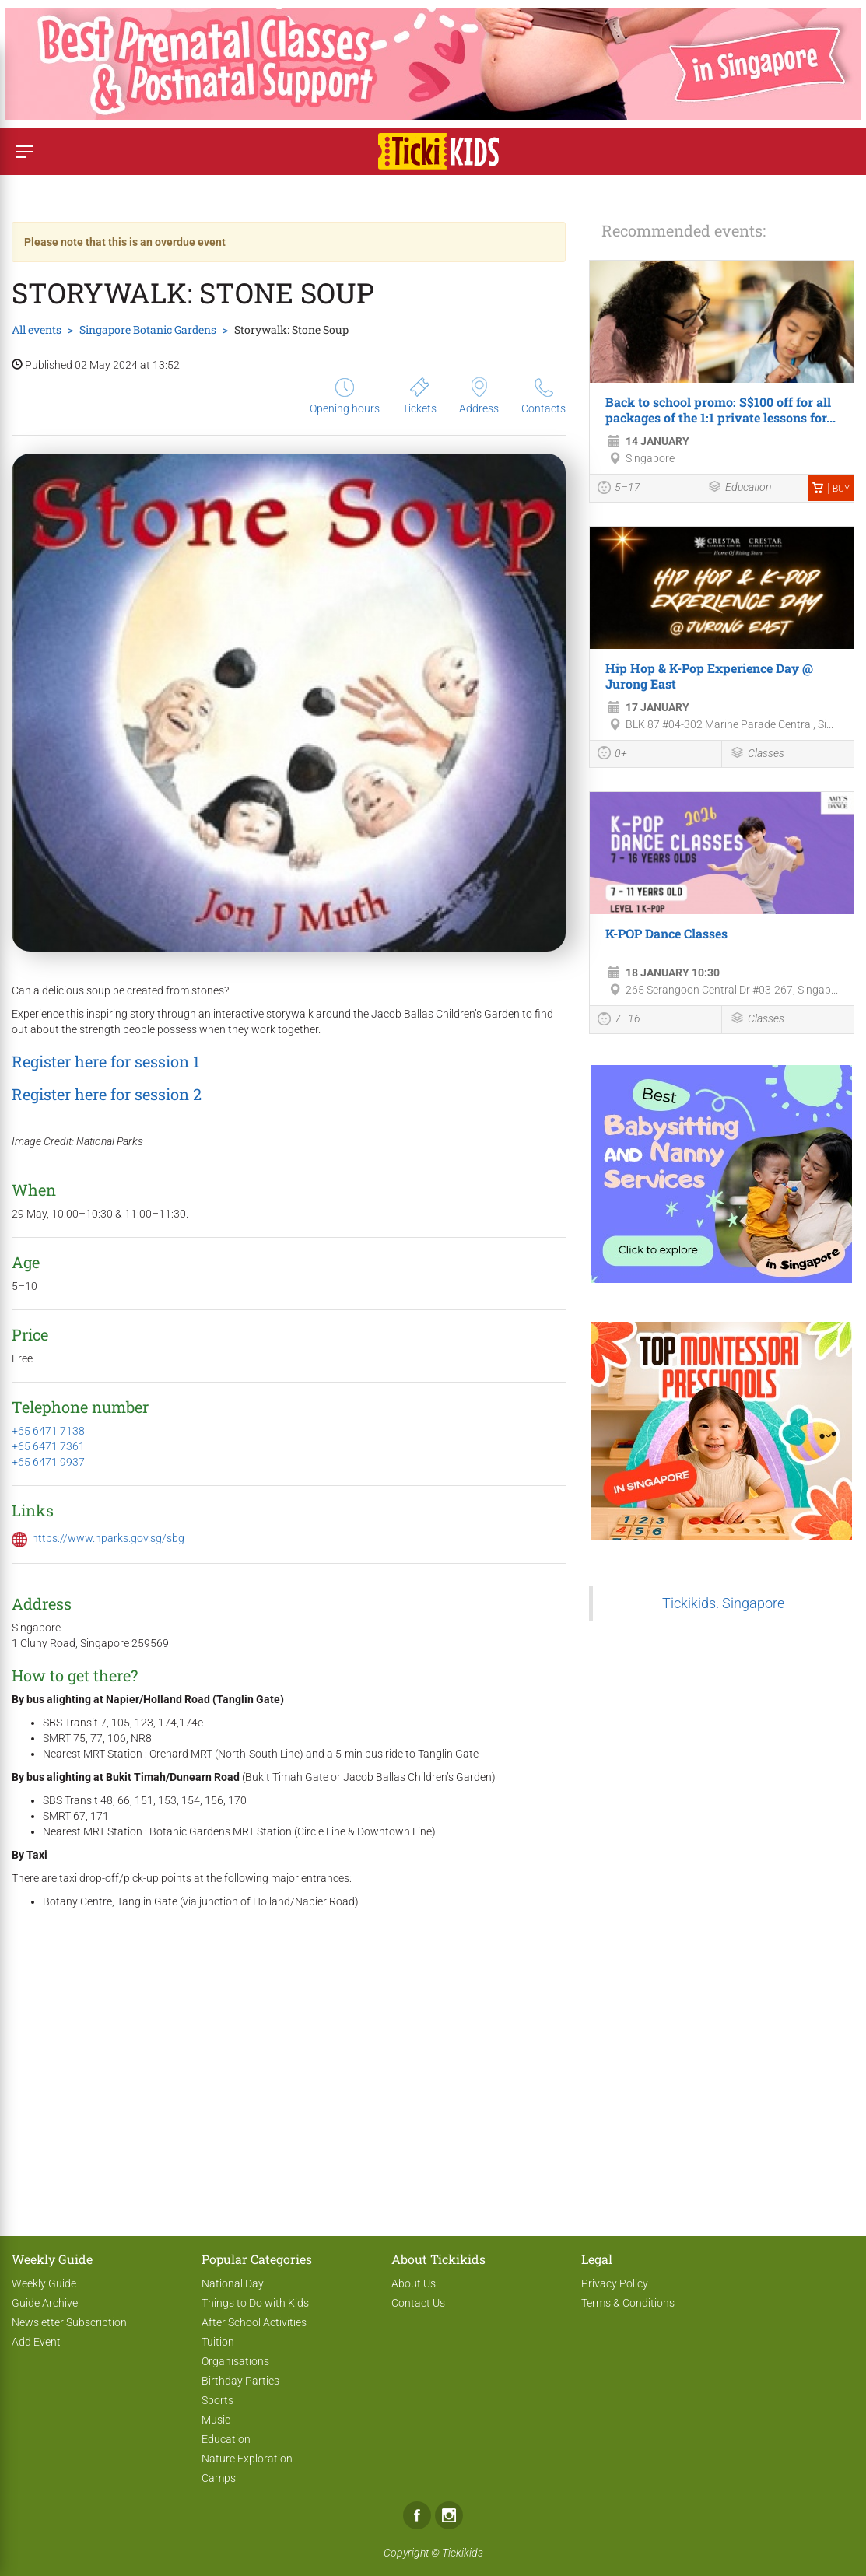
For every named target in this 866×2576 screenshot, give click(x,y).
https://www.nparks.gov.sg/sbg (108, 1538)
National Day (233, 2283)
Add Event (36, 2342)
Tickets (419, 396)
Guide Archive (45, 2303)
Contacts (543, 396)
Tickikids (462, 2552)
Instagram (449, 2515)
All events (36, 329)
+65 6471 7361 (48, 1446)
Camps (219, 2478)
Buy (831, 488)
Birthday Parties (240, 2380)
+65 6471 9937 (48, 1462)
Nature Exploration (247, 2458)
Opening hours (345, 396)
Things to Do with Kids (255, 2303)
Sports (217, 2400)
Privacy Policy (614, 2283)
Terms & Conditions (628, 2303)
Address (479, 396)
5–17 (619, 489)
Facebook (417, 2515)
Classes (757, 754)
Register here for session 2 (107, 1094)
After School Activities (254, 2322)
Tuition (218, 2342)
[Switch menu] (23, 151)
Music (216, 2419)
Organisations (235, 2361)
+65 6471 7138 (48, 1431)
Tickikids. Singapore (723, 1603)
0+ (612, 754)
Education (739, 488)
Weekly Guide (44, 2283)
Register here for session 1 (105, 1061)
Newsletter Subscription (69, 2322)
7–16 (619, 1020)
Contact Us (418, 2303)
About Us (413, 2283)
